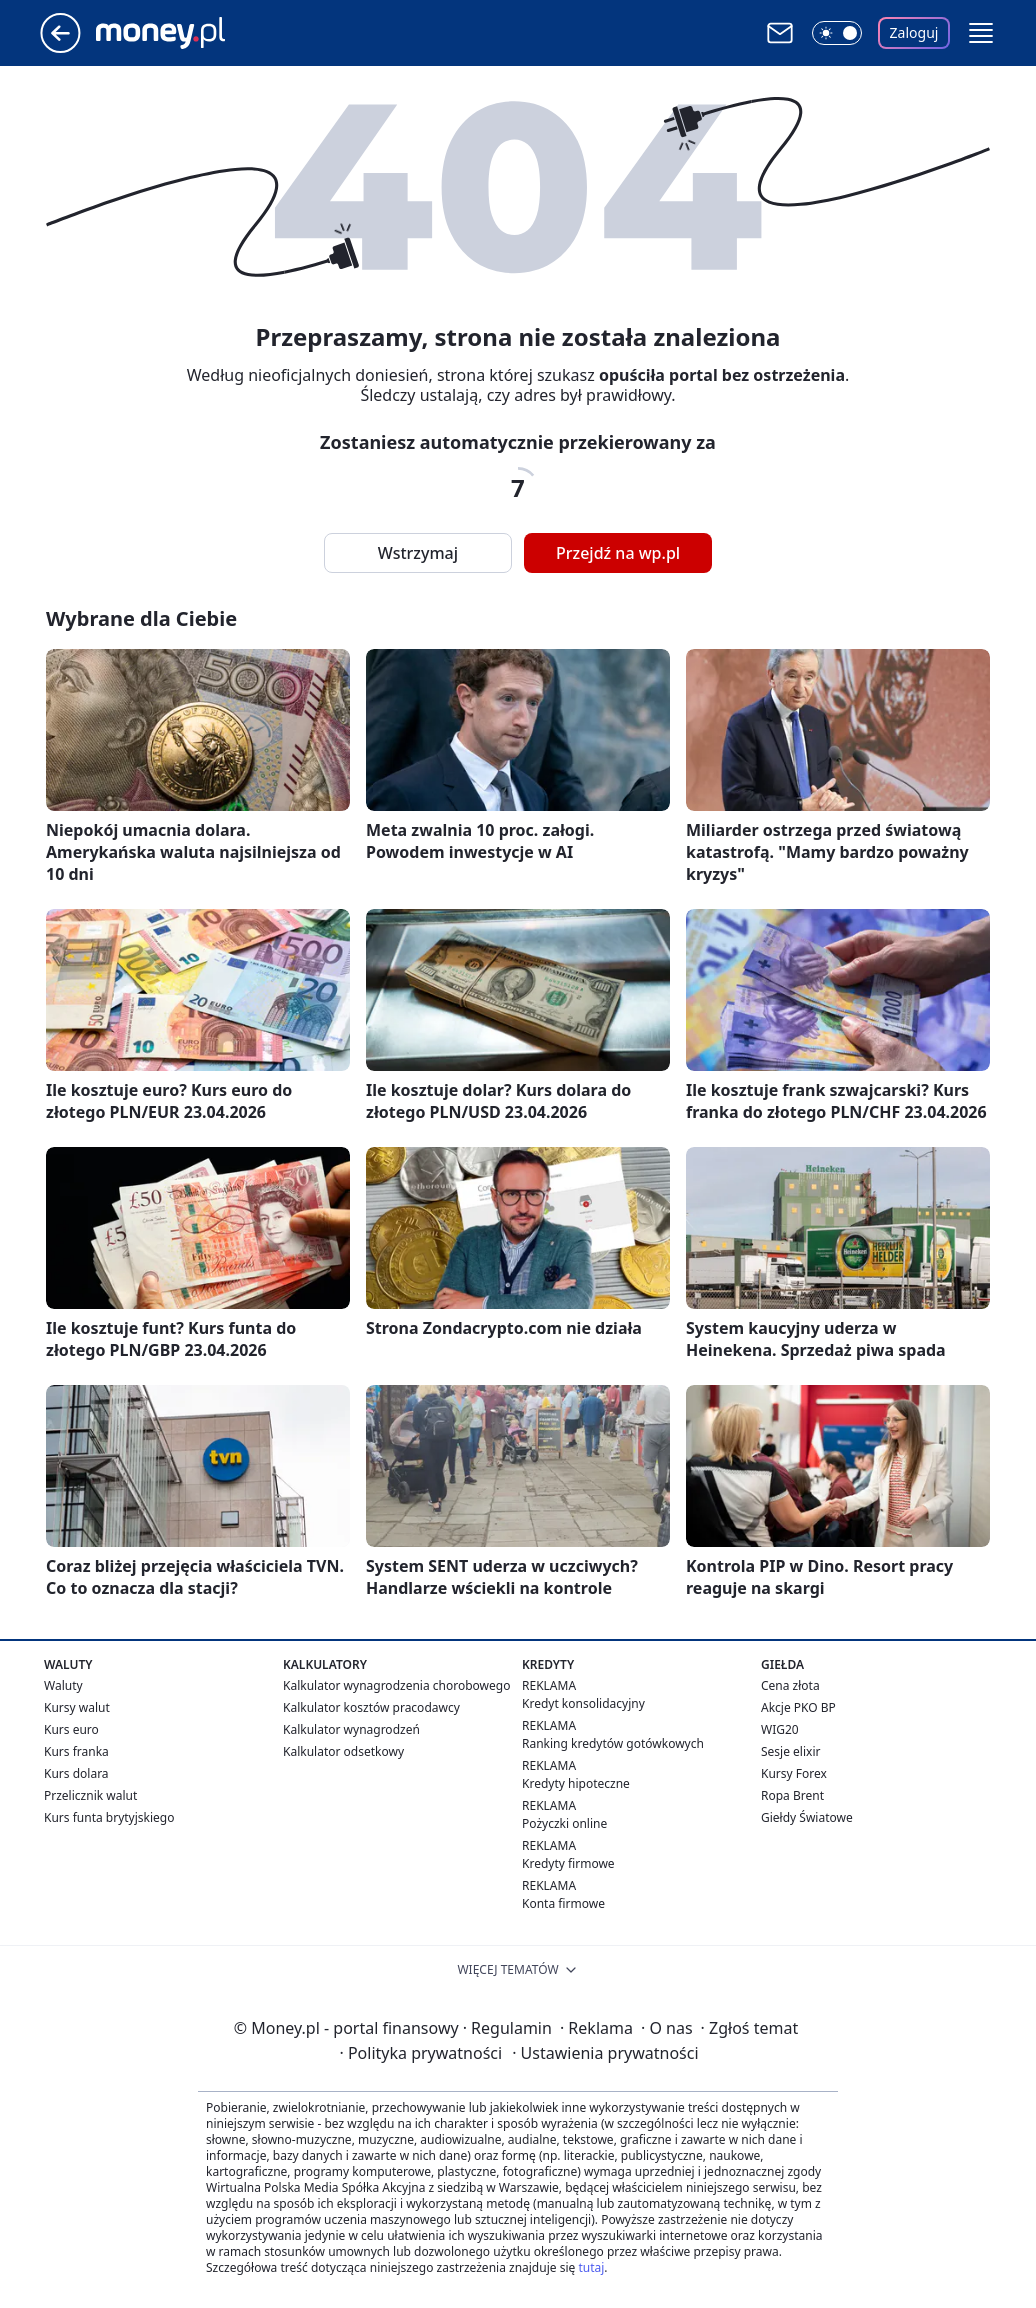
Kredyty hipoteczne (576, 1783)
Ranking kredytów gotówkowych (613, 1743)
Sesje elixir (790, 1751)
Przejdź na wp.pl (618, 553)
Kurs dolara (76, 1773)
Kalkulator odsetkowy (343, 1751)
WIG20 (780, 1729)
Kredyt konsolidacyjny (583, 1703)
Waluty (63, 1685)
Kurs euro (71, 1729)
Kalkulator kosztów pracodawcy (371, 1707)
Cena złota (790, 1685)
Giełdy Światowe (807, 1817)
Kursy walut (77, 1707)
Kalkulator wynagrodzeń (351, 1729)
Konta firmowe (563, 1903)
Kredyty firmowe (568, 1863)
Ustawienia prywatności (605, 2053)
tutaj (591, 2267)
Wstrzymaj (418, 553)
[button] (981, 33)
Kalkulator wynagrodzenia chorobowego (396, 1685)
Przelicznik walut (90, 1795)
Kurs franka (76, 1751)
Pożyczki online (564, 1823)
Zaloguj (914, 32)
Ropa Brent (792, 1795)
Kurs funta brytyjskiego (109, 1817)
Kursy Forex (794, 1773)
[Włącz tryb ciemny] (837, 33)
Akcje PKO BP (798, 1707)
